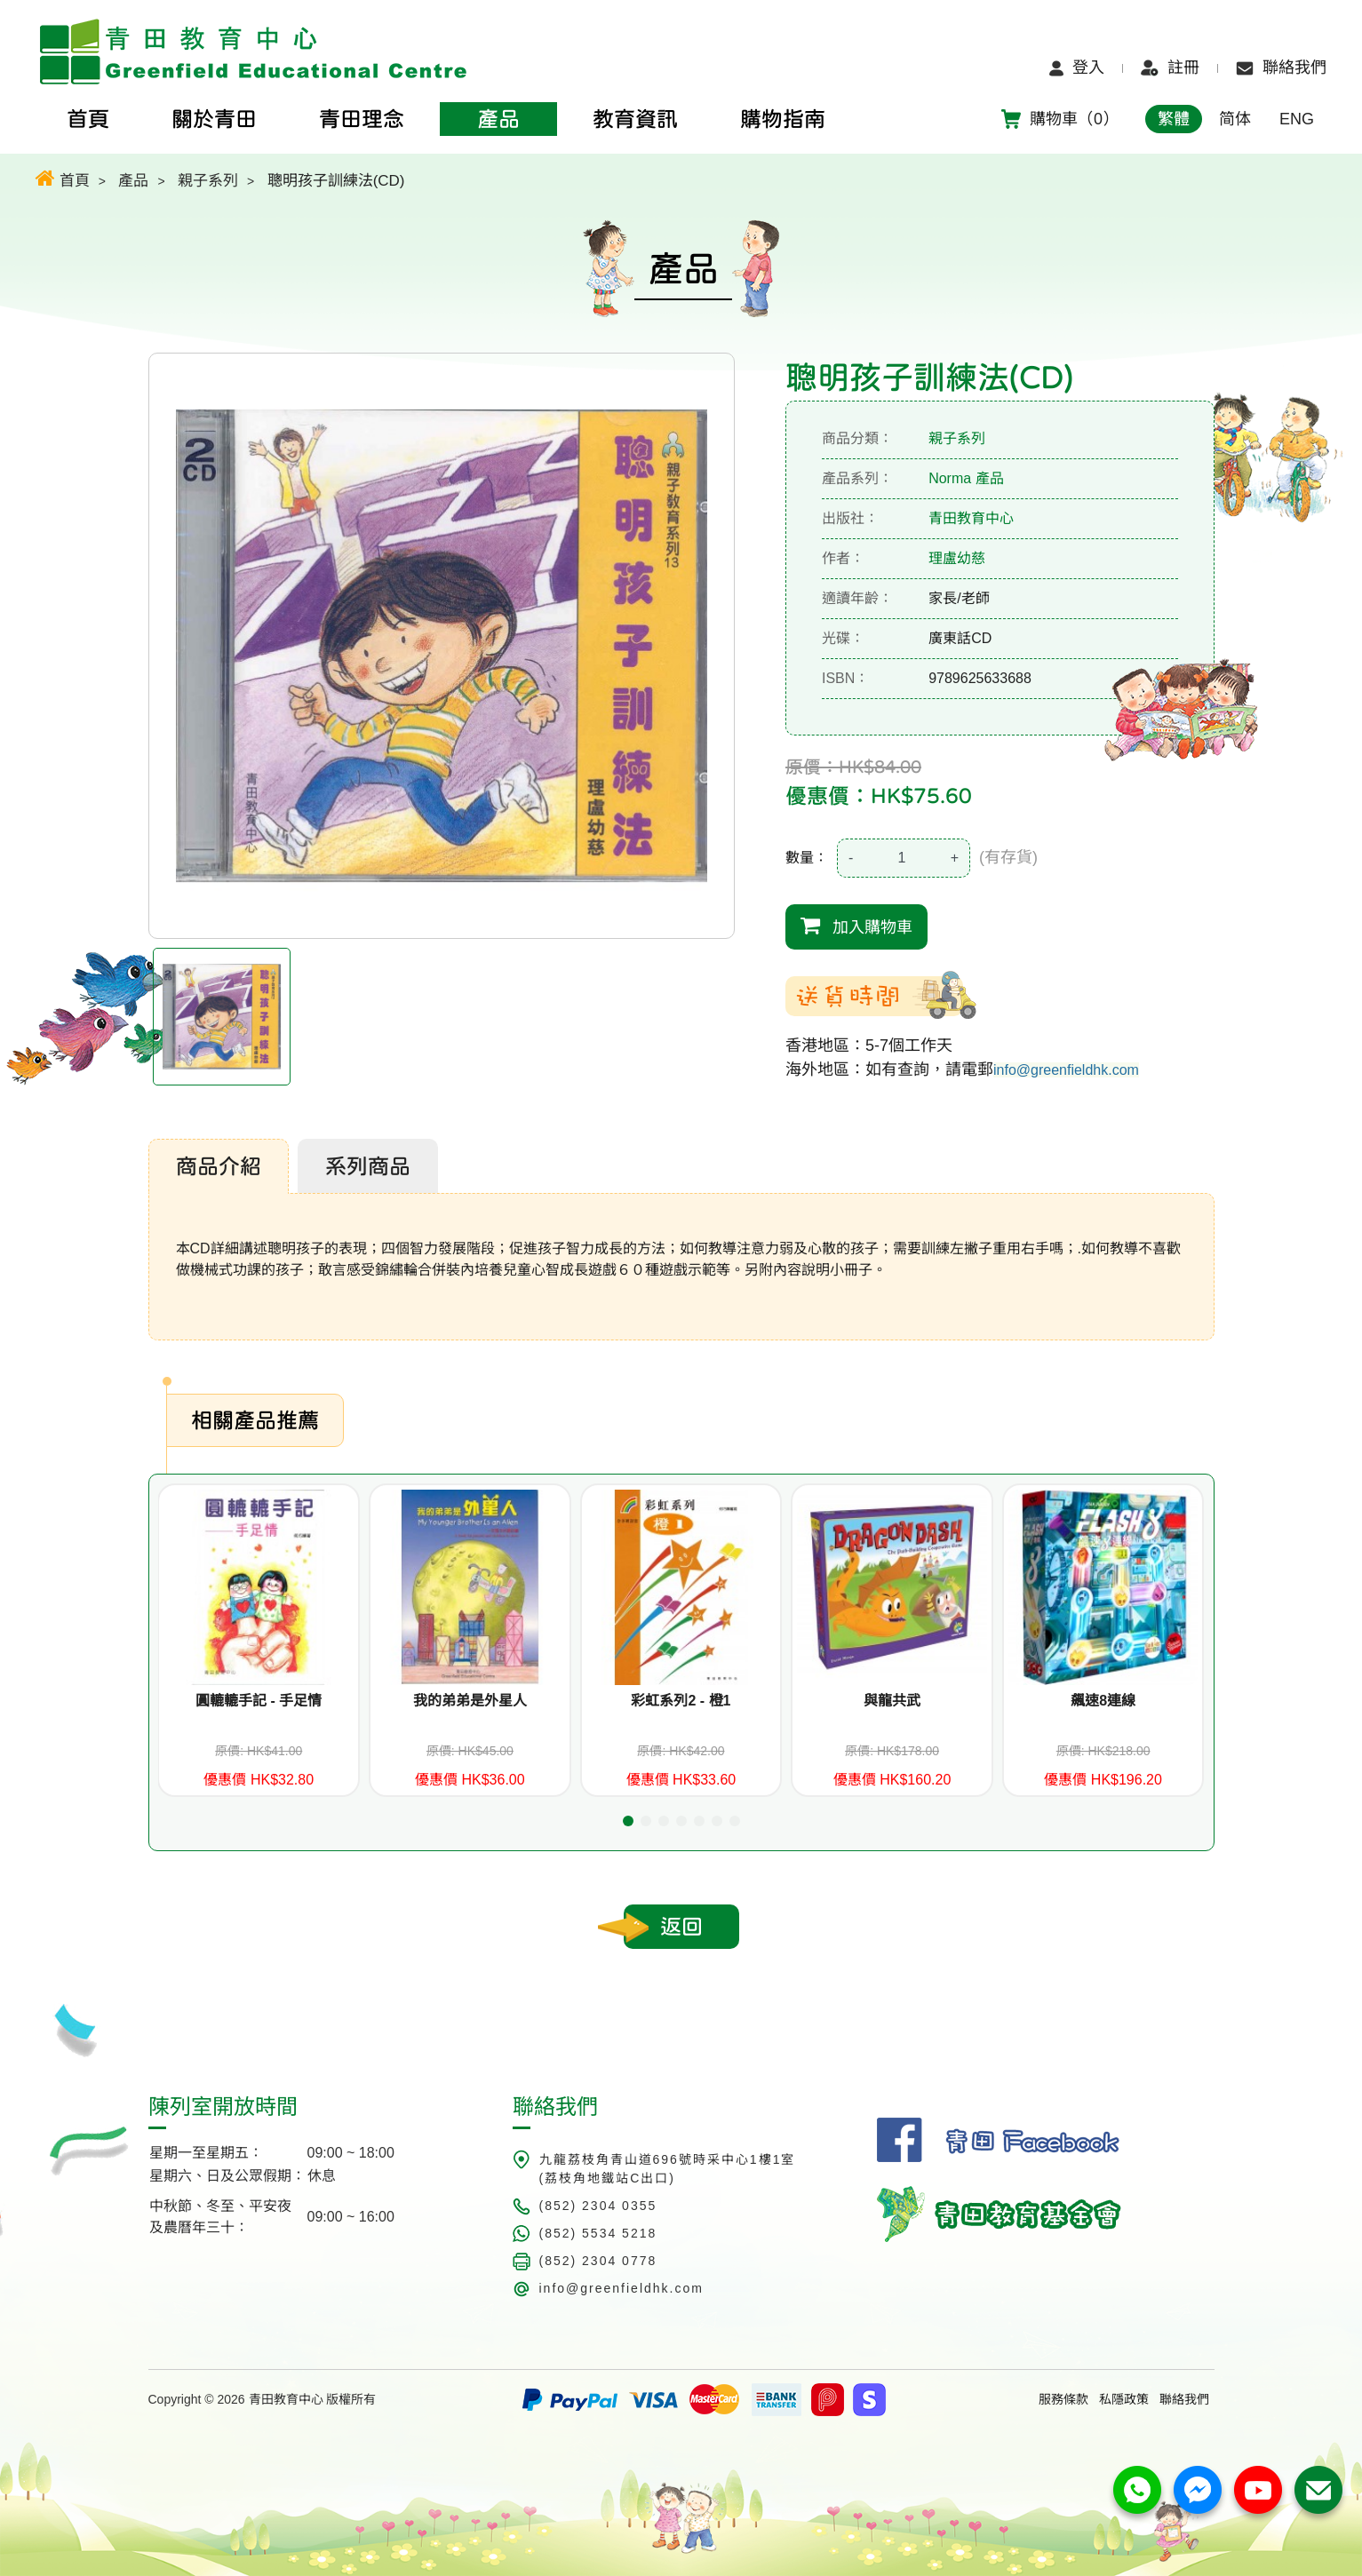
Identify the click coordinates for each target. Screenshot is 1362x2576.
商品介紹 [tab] (218, 1166)
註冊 (1170, 67)
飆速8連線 (1103, 1700)
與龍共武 (892, 1700)
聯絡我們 (1281, 67)
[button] (628, 1821)
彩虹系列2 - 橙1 (680, 1700)
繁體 (1174, 119)
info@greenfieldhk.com (1066, 1069)
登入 (1076, 67)
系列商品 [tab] (367, 1166)
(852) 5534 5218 (598, 2233)
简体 (1235, 119)
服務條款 (1063, 2399)
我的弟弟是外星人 (470, 1700)
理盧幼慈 (956, 558)
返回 (681, 1926)
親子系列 (208, 180)
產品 (133, 180)
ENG (1296, 119)
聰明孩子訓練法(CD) (336, 180)
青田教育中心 (971, 518)
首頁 (63, 178)
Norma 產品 (965, 478)
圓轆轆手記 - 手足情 (258, 1700)
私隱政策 (1124, 2399)
